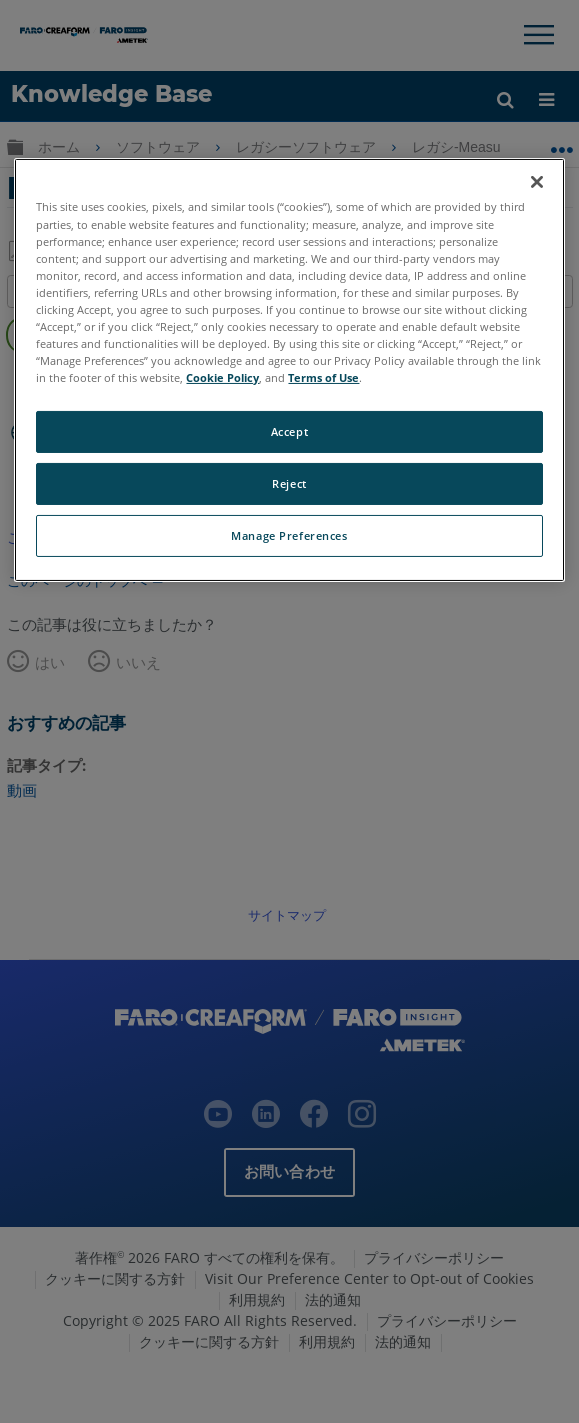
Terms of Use (323, 377)
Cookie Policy (222, 377)
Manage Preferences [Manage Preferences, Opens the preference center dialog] (289, 535)
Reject (289, 483)
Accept (289, 431)
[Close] (537, 182)
